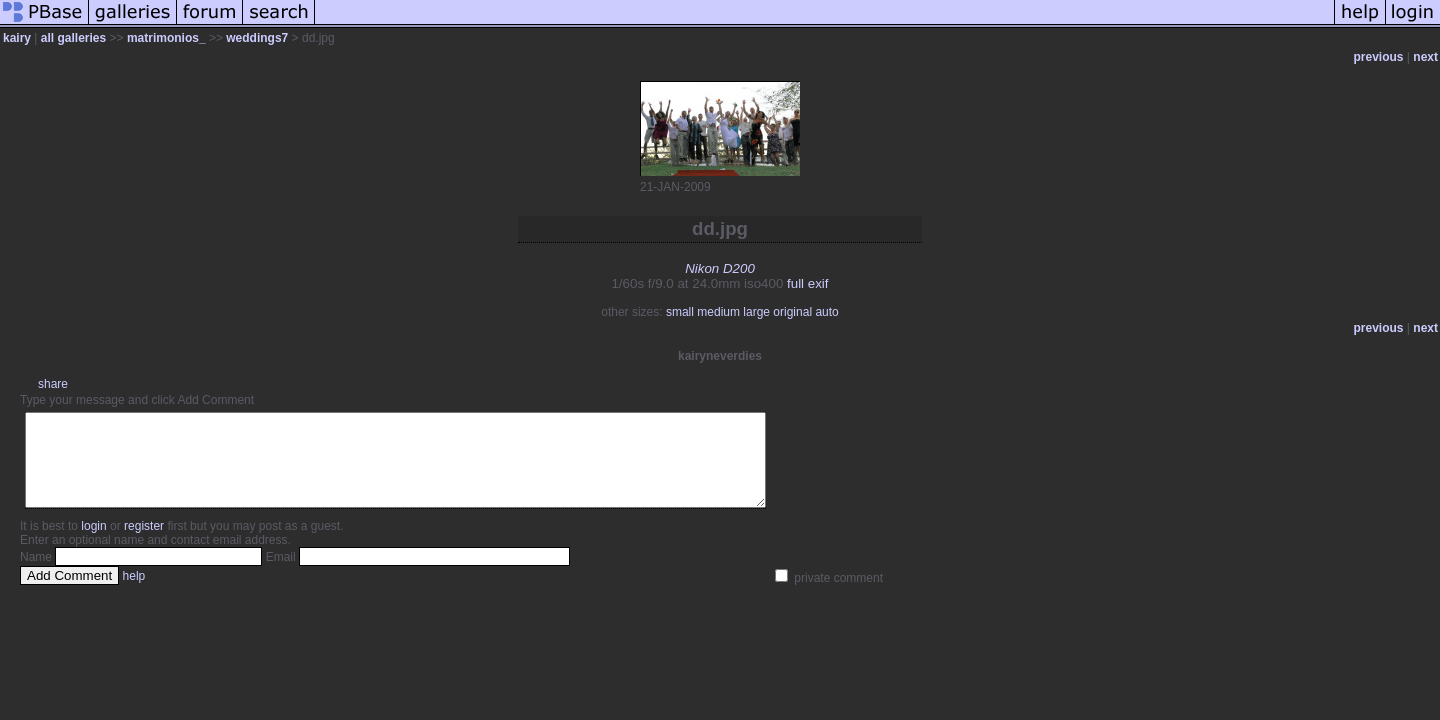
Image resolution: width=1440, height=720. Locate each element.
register (144, 544)
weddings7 (257, 38)
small (680, 312)
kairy (17, 38)
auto (826, 312)
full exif (807, 283)
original (792, 312)
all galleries (73, 38)
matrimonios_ (166, 38)
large (756, 312)
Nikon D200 (720, 268)
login (93, 544)
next (1425, 57)
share (53, 384)
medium (718, 312)
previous (1379, 57)
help (134, 594)
